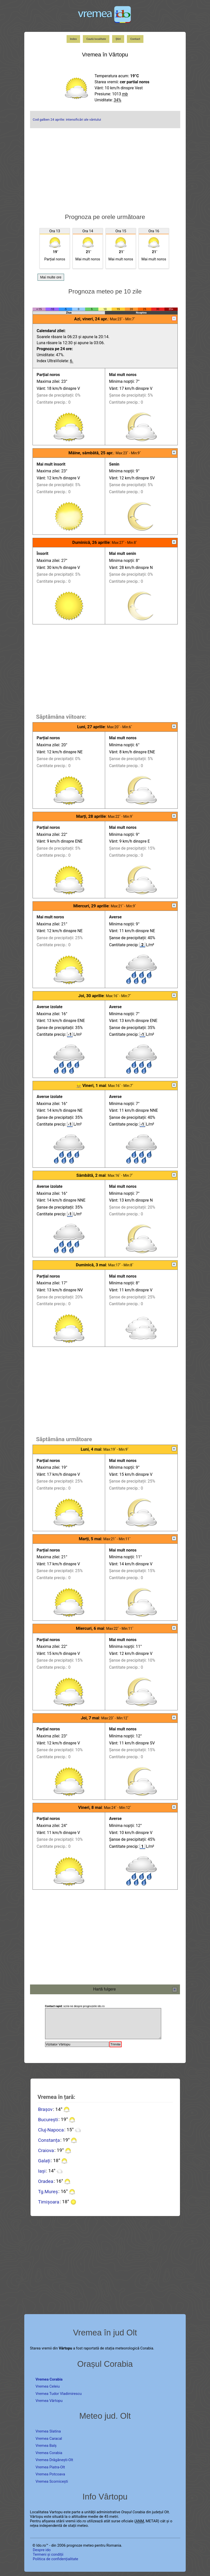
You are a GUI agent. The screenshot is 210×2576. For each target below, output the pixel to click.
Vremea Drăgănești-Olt (54, 2460)
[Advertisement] (105, 168)
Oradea (45, 2181)
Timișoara (48, 2201)
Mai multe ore (51, 277)
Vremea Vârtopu (49, 2400)
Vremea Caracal (49, 2438)
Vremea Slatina (48, 2431)
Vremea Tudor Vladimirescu (59, 2393)
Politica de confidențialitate (55, 2559)
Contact (135, 39)
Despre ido (42, 2550)
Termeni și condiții (48, 2554)
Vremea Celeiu (48, 2386)
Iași (42, 2171)
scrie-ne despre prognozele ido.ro (75, 2006)
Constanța (49, 2140)
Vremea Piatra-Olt (50, 2467)
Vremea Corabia (49, 2379)
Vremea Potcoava (50, 2474)
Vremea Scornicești (52, 2481)
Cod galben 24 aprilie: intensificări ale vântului (67, 119)
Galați (44, 2160)
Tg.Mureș (48, 2191)
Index (73, 39)
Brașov (45, 2109)
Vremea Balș (46, 2445)
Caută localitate (96, 39)
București (48, 2119)
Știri (118, 39)
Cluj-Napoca (51, 2129)
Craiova (46, 2150)
